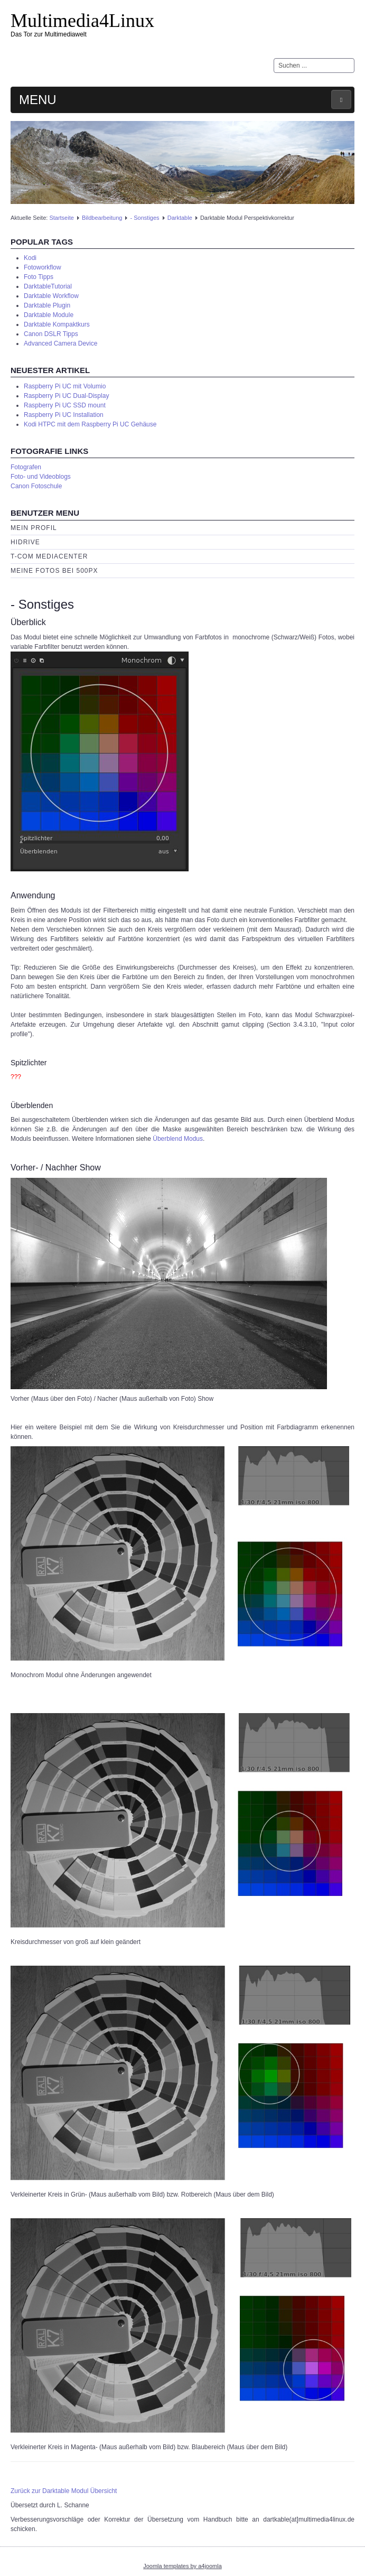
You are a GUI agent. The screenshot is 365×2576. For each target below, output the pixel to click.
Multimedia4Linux (82, 20)
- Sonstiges (145, 218)
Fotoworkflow (42, 267)
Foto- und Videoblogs (41, 476)
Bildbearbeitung (102, 218)
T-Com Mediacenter (49, 556)
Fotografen (26, 467)
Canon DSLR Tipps (51, 334)
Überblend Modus (178, 1138)
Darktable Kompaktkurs (57, 324)
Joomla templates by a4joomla (182, 2566)
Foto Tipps (38, 277)
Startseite (61, 218)
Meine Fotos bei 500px (54, 570)
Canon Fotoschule (36, 486)
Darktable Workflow (51, 296)
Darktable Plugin (47, 305)
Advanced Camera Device (60, 343)
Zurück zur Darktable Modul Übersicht (64, 2491)
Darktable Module (48, 315)
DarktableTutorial (48, 286)
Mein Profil (34, 528)
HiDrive (25, 542)
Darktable (179, 218)
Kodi (30, 258)
